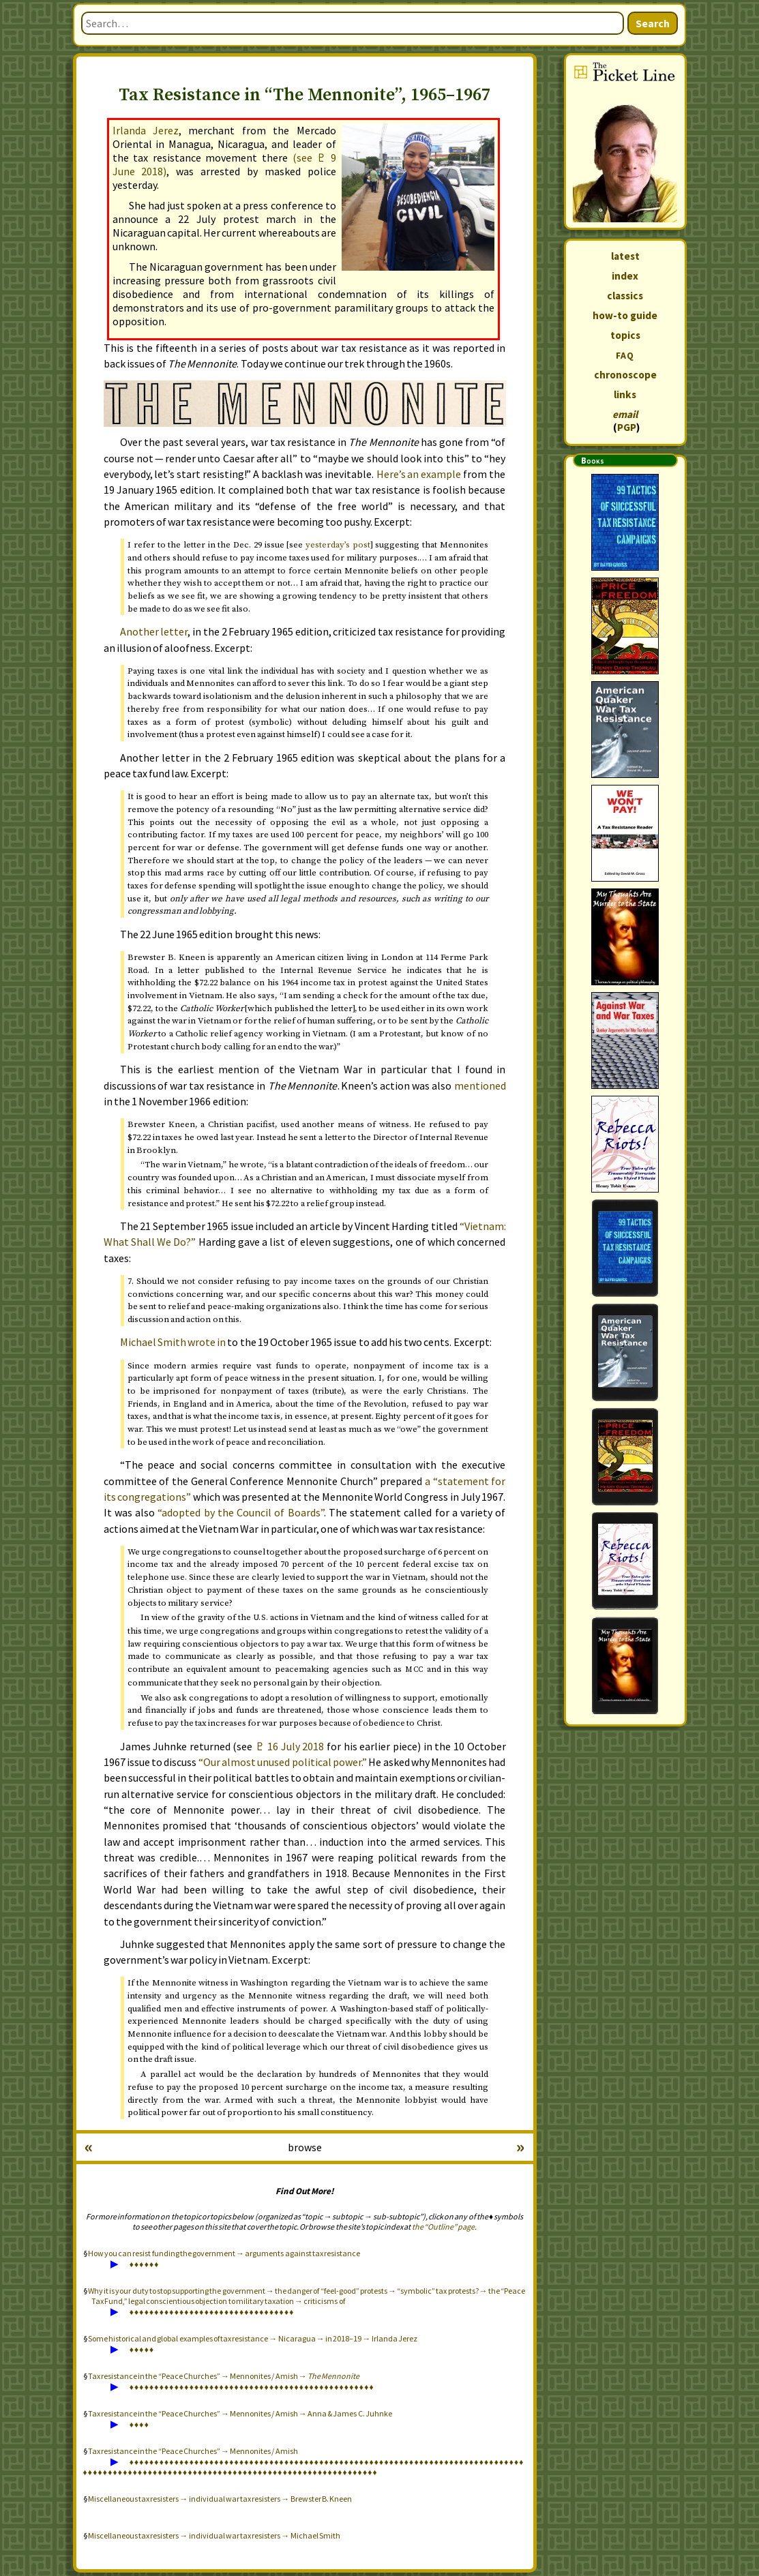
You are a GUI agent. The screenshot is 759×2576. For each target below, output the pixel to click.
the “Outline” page (443, 2226)
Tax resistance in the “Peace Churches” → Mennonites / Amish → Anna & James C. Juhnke (240, 2413)
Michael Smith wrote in (173, 1342)
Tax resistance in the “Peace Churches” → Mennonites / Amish (193, 2451)
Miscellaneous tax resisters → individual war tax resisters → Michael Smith (214, 2535)
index (625, 275)
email (625, 414)
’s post (338, 544)
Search (653, 23)
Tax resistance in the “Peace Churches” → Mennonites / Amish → (223, 2376)
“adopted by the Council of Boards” (240, 1512)
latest (625, 256)
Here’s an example (419, 474)
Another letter (154, 631)
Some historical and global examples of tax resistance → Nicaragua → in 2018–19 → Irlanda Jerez (252, 2338)
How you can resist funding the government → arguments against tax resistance (224, 2253)
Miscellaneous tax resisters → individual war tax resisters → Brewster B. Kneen (220, 2498)
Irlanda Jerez (146, 130)
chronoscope (625, 374)
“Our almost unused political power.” (282, 1762)
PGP (626, 427)
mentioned (480, 1085)
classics (625, 295)
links (625, 394)
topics (625, 335)
